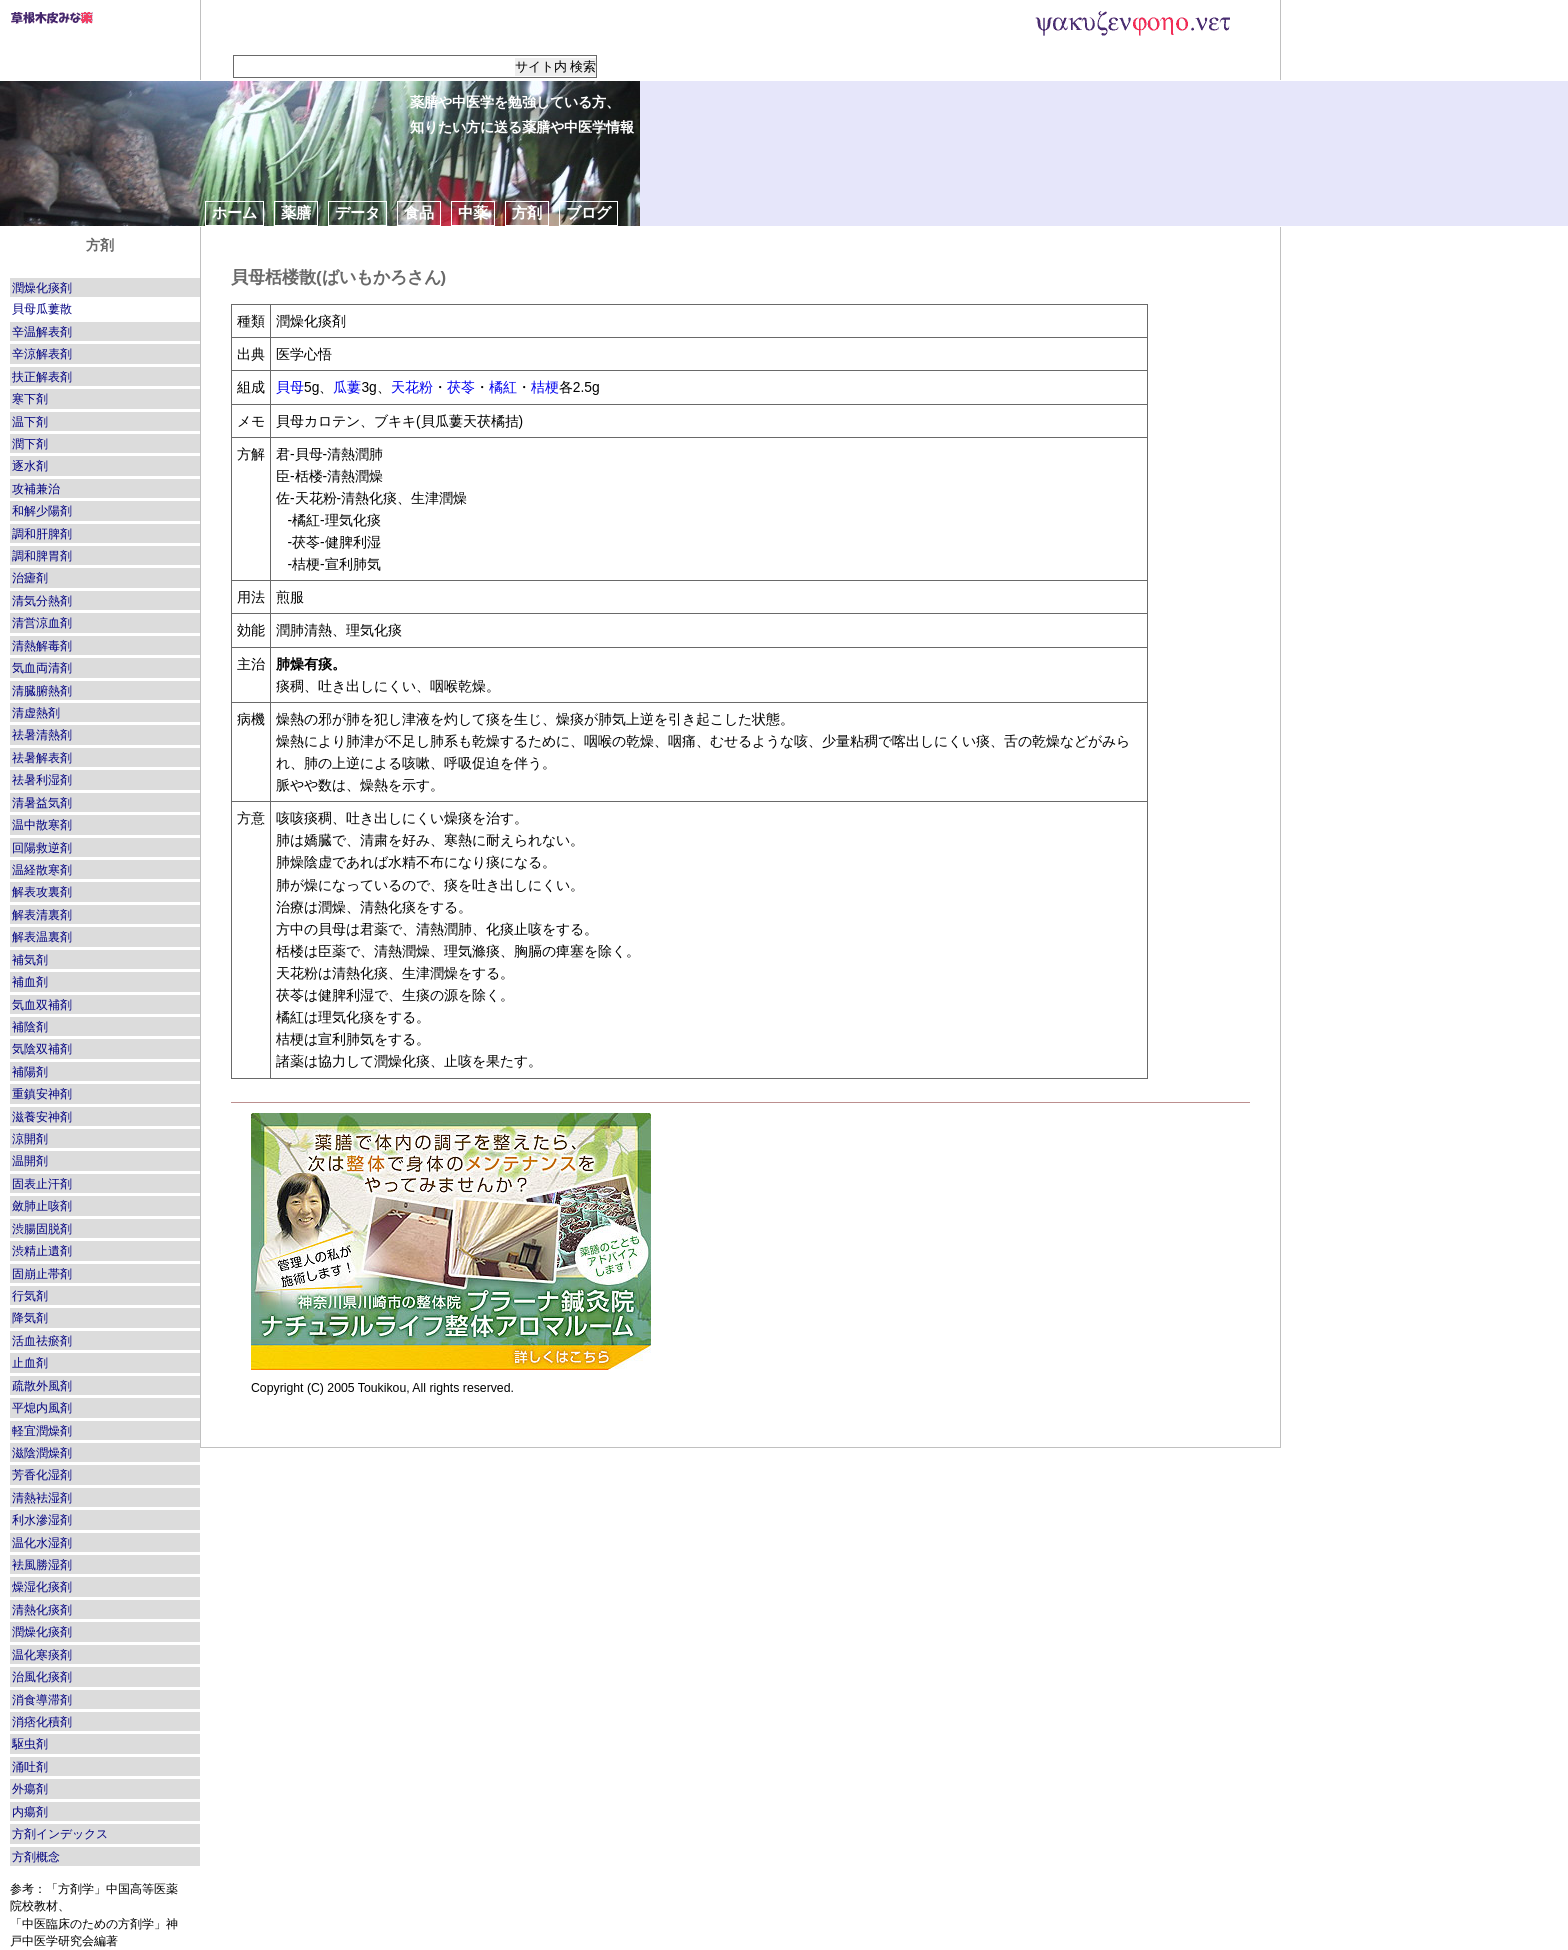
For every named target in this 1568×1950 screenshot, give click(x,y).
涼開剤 (30, 1139)
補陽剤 (30, 1072)
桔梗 (545, 387)
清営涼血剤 (42, 623)
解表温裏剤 (42, 937)
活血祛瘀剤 (42, 1341)
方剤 (527, 212)
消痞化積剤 (42, 1722)
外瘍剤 (30, 1789)
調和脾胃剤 (42, 556)
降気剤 (30, 1318)
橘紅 (503, 387)
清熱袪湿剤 (42, 1498)
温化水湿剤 (42, 1543)
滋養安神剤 (42, 1117)
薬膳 (296, 212)
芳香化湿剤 (42, 1475)
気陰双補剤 (42, 1049)
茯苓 (461, 387)
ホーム (234, 212)
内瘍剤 (30, 1812)
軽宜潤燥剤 (42, 1431)
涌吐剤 (30, 1767)
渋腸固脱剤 (42, 1229)
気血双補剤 (42, 1005)
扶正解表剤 (42, 377)
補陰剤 (30, 1027)
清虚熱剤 (36, 713)
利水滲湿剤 (42, 1520)
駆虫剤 (30, 1744)
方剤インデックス (60, 1834)
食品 (419, 212)
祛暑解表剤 (42, 758)
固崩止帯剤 (42, 1274)
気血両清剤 (42, 668)
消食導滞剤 (42, 1700)
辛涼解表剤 (42, 354)
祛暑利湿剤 (42, 780)
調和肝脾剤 (42, 534)
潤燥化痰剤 (42, 288)
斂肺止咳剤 (42, 1206)
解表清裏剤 (42, 915)
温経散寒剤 (42, 870)
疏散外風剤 (42, 1386)
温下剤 (30, 422)
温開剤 (30, 1161)
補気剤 (30, 960)
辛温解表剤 (42, 332)
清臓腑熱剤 (42, 691)
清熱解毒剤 (42, 646)
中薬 (473, 212)
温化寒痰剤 (42, 1655)
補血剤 (30, 982)
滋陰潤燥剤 (42, 1453)
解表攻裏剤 (42, 892)
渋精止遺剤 (42, 1251)
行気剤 (30, 1296)
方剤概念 (36, 1857)
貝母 (290, 387)
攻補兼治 (36, 489)
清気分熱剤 (42, 601)
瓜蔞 (347, 387)
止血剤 (30, 1363)
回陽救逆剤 (42, 848)
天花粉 (412, 387)
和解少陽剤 (42, 511)
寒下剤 (30, 399)
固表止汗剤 (42, 1184)
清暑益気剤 (42, 803)
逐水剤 (30, 466)
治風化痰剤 (42, 1677)
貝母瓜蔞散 (42, 309)
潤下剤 (30, 444)
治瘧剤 (30, 578)
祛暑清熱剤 (42, 735)
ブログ (588, 212)
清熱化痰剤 (42, 1610)
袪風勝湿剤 (42, 1565)
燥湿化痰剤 (42, 1587)
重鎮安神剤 (42, 1094)
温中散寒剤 (42, 825)
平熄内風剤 (42, 1408)
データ (357, 212)
